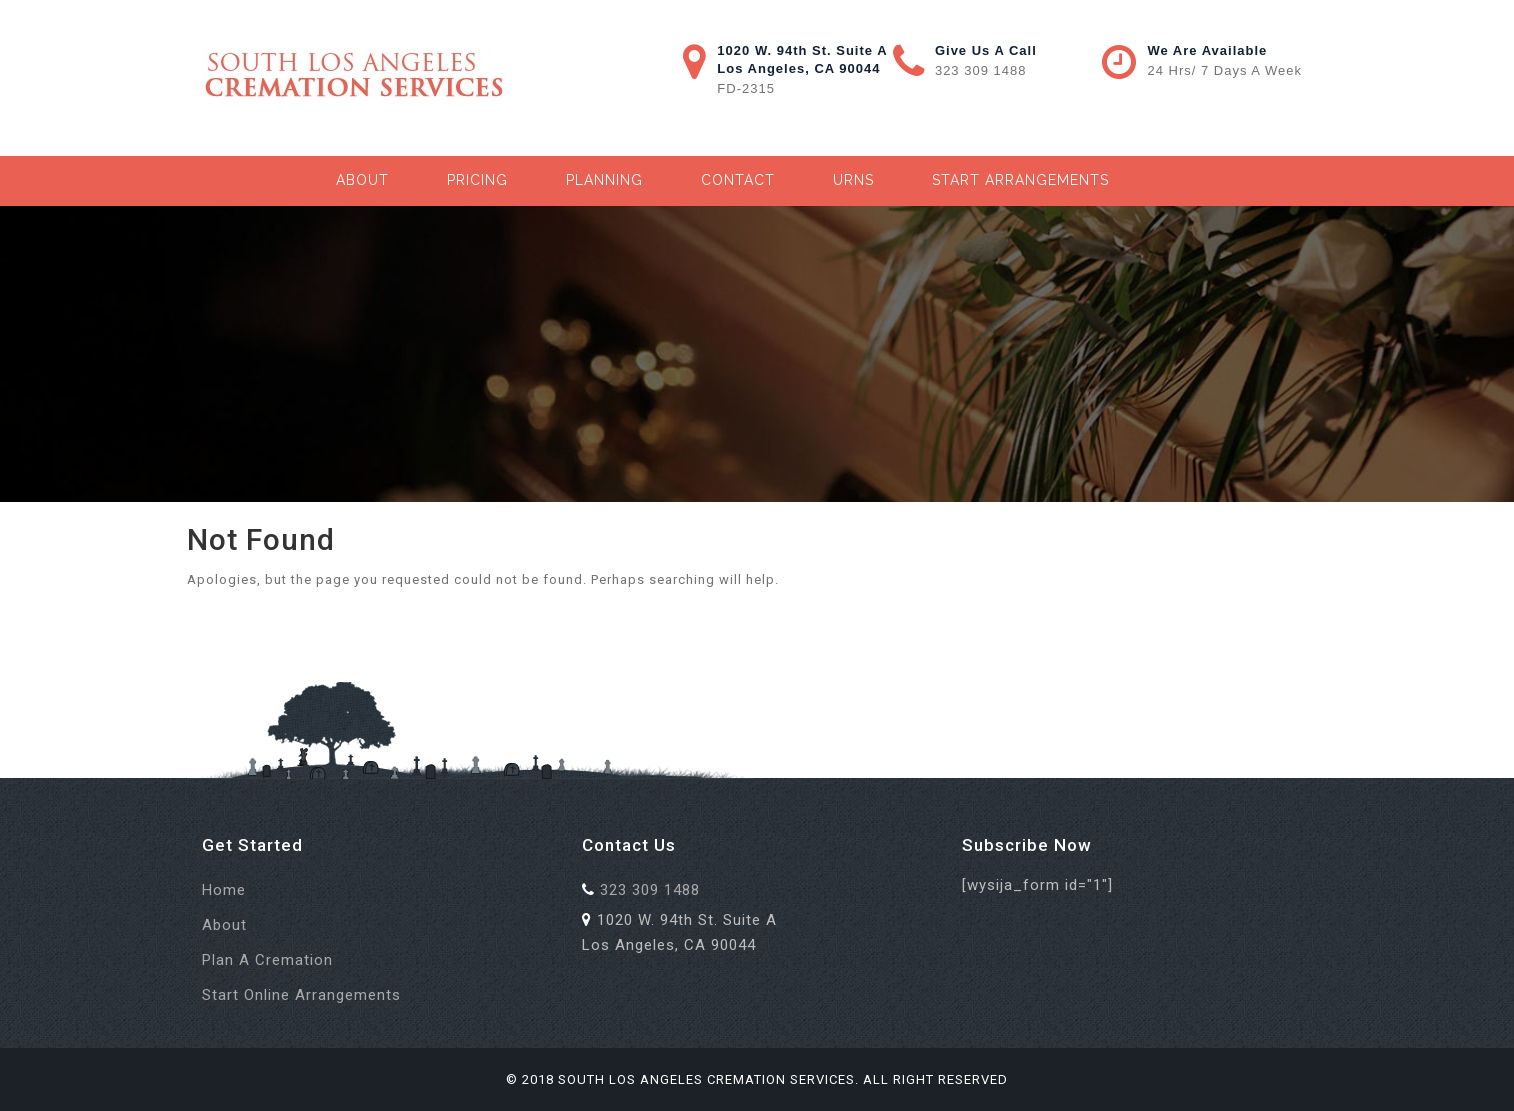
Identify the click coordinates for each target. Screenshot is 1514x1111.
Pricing (477, 180)
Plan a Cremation (267, 960)
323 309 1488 (981, 70)
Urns (853, 180)
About (362, 180)
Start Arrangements (1020, 180)
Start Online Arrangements (301, 995)
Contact (738, 180)
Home (224, 890)
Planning (604, 180)
